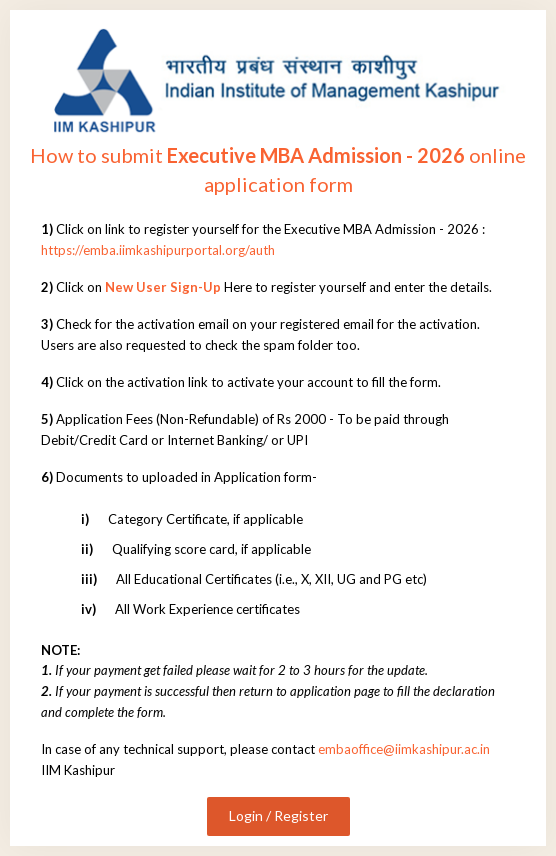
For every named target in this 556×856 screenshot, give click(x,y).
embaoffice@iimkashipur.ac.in (404, 749)
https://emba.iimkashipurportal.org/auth (158, 250)
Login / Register (278, 815)
